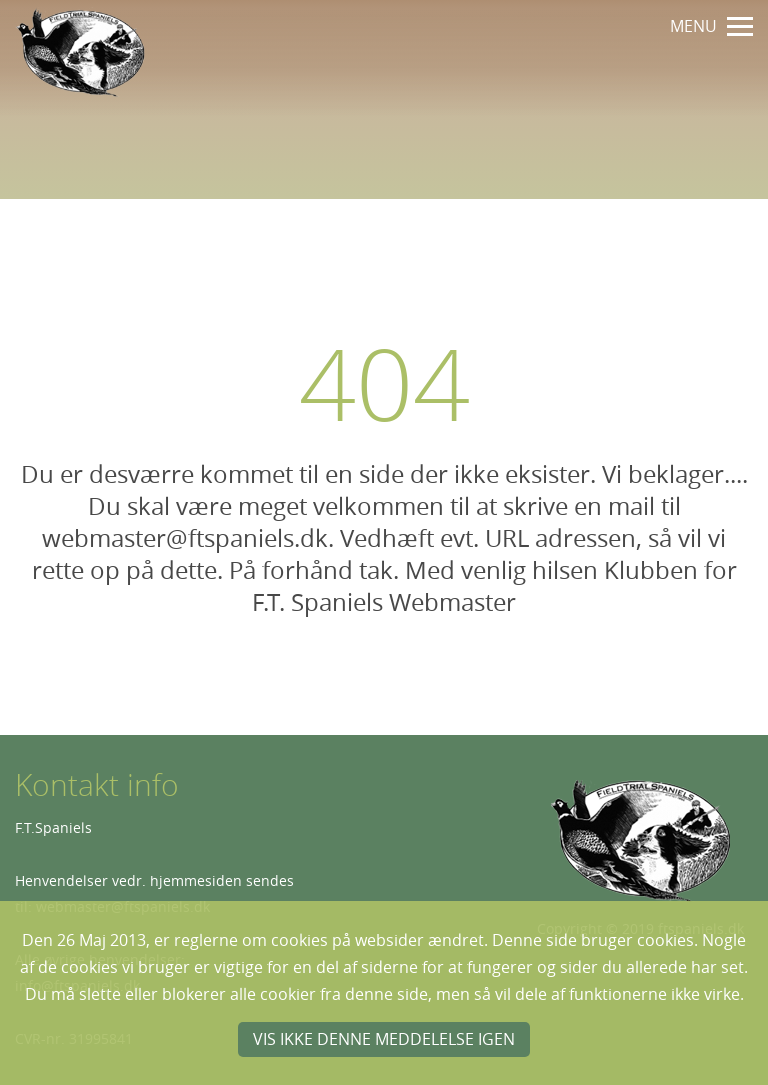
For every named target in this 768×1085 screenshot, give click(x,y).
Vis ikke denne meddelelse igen (384, 1039)
